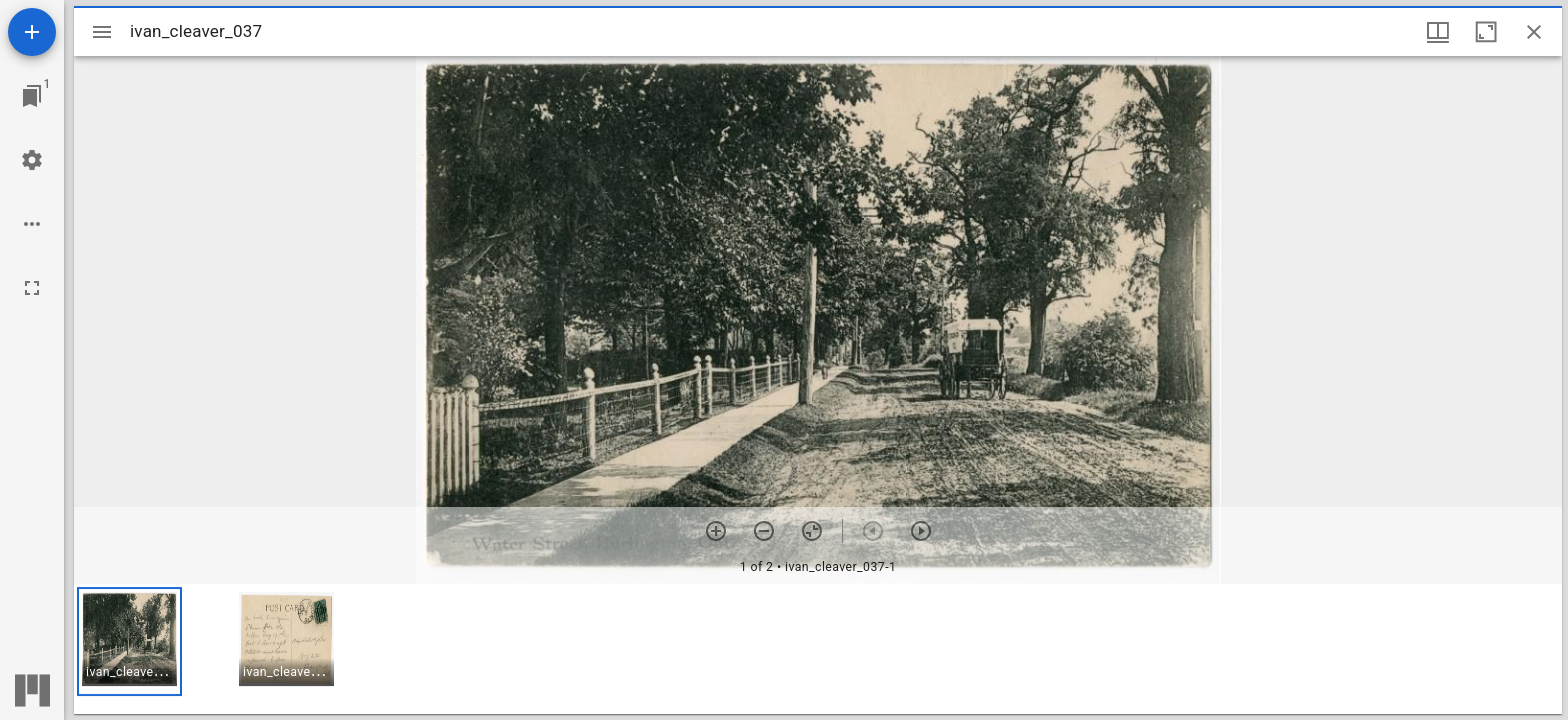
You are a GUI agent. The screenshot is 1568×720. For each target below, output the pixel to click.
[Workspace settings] (32, 160)
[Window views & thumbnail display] (1438, 32)
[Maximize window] (1486, 32)
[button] (129, 641)
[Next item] (921, 531)
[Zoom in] (716, 531)
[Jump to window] (32, 96)
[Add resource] (32, 32)
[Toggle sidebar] (102, 32)
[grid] (818, 649)
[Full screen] (32, 288)
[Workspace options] (32, 224)
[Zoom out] (764, 531)
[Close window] (1534, 32)
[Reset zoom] (812, 531)
